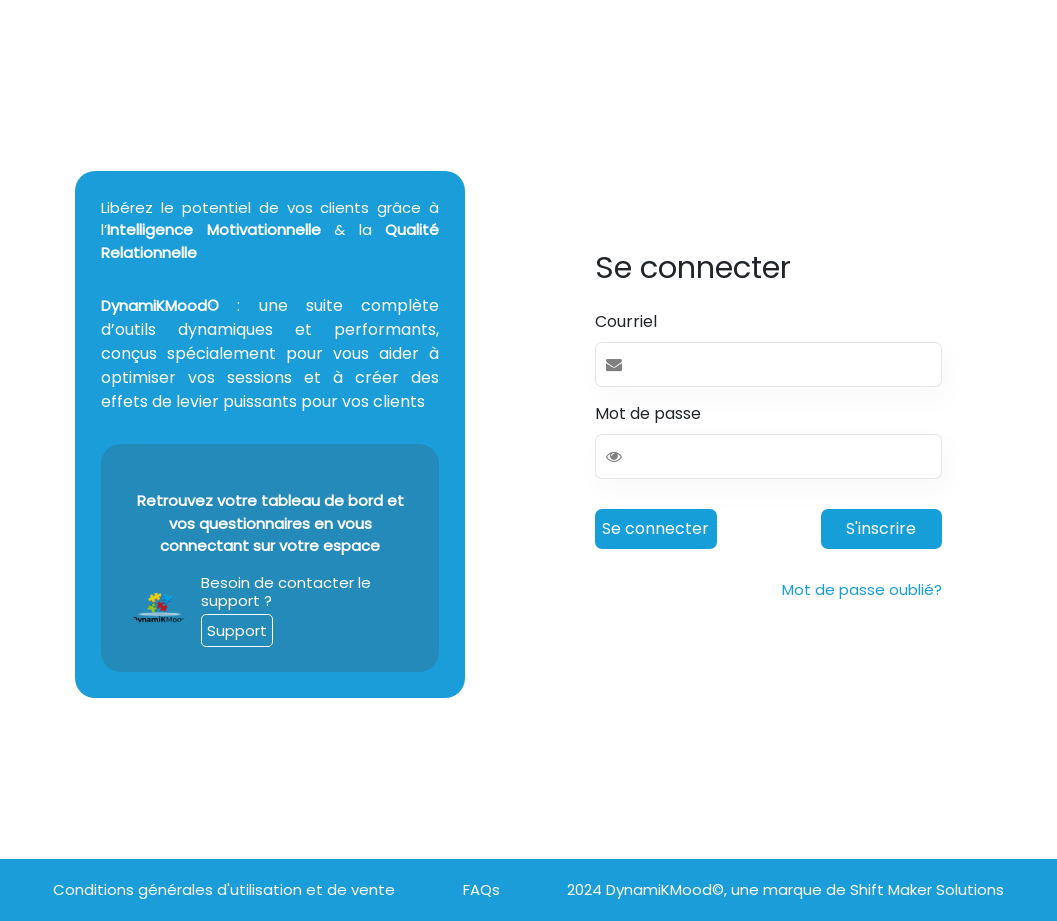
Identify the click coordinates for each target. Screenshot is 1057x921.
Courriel (626, 321)
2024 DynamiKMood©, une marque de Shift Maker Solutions (785, 889)
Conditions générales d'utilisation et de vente (224, 889)
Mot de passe (648, 413)
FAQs (481, 889)
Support (237, 630)
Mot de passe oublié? (862, 589)
